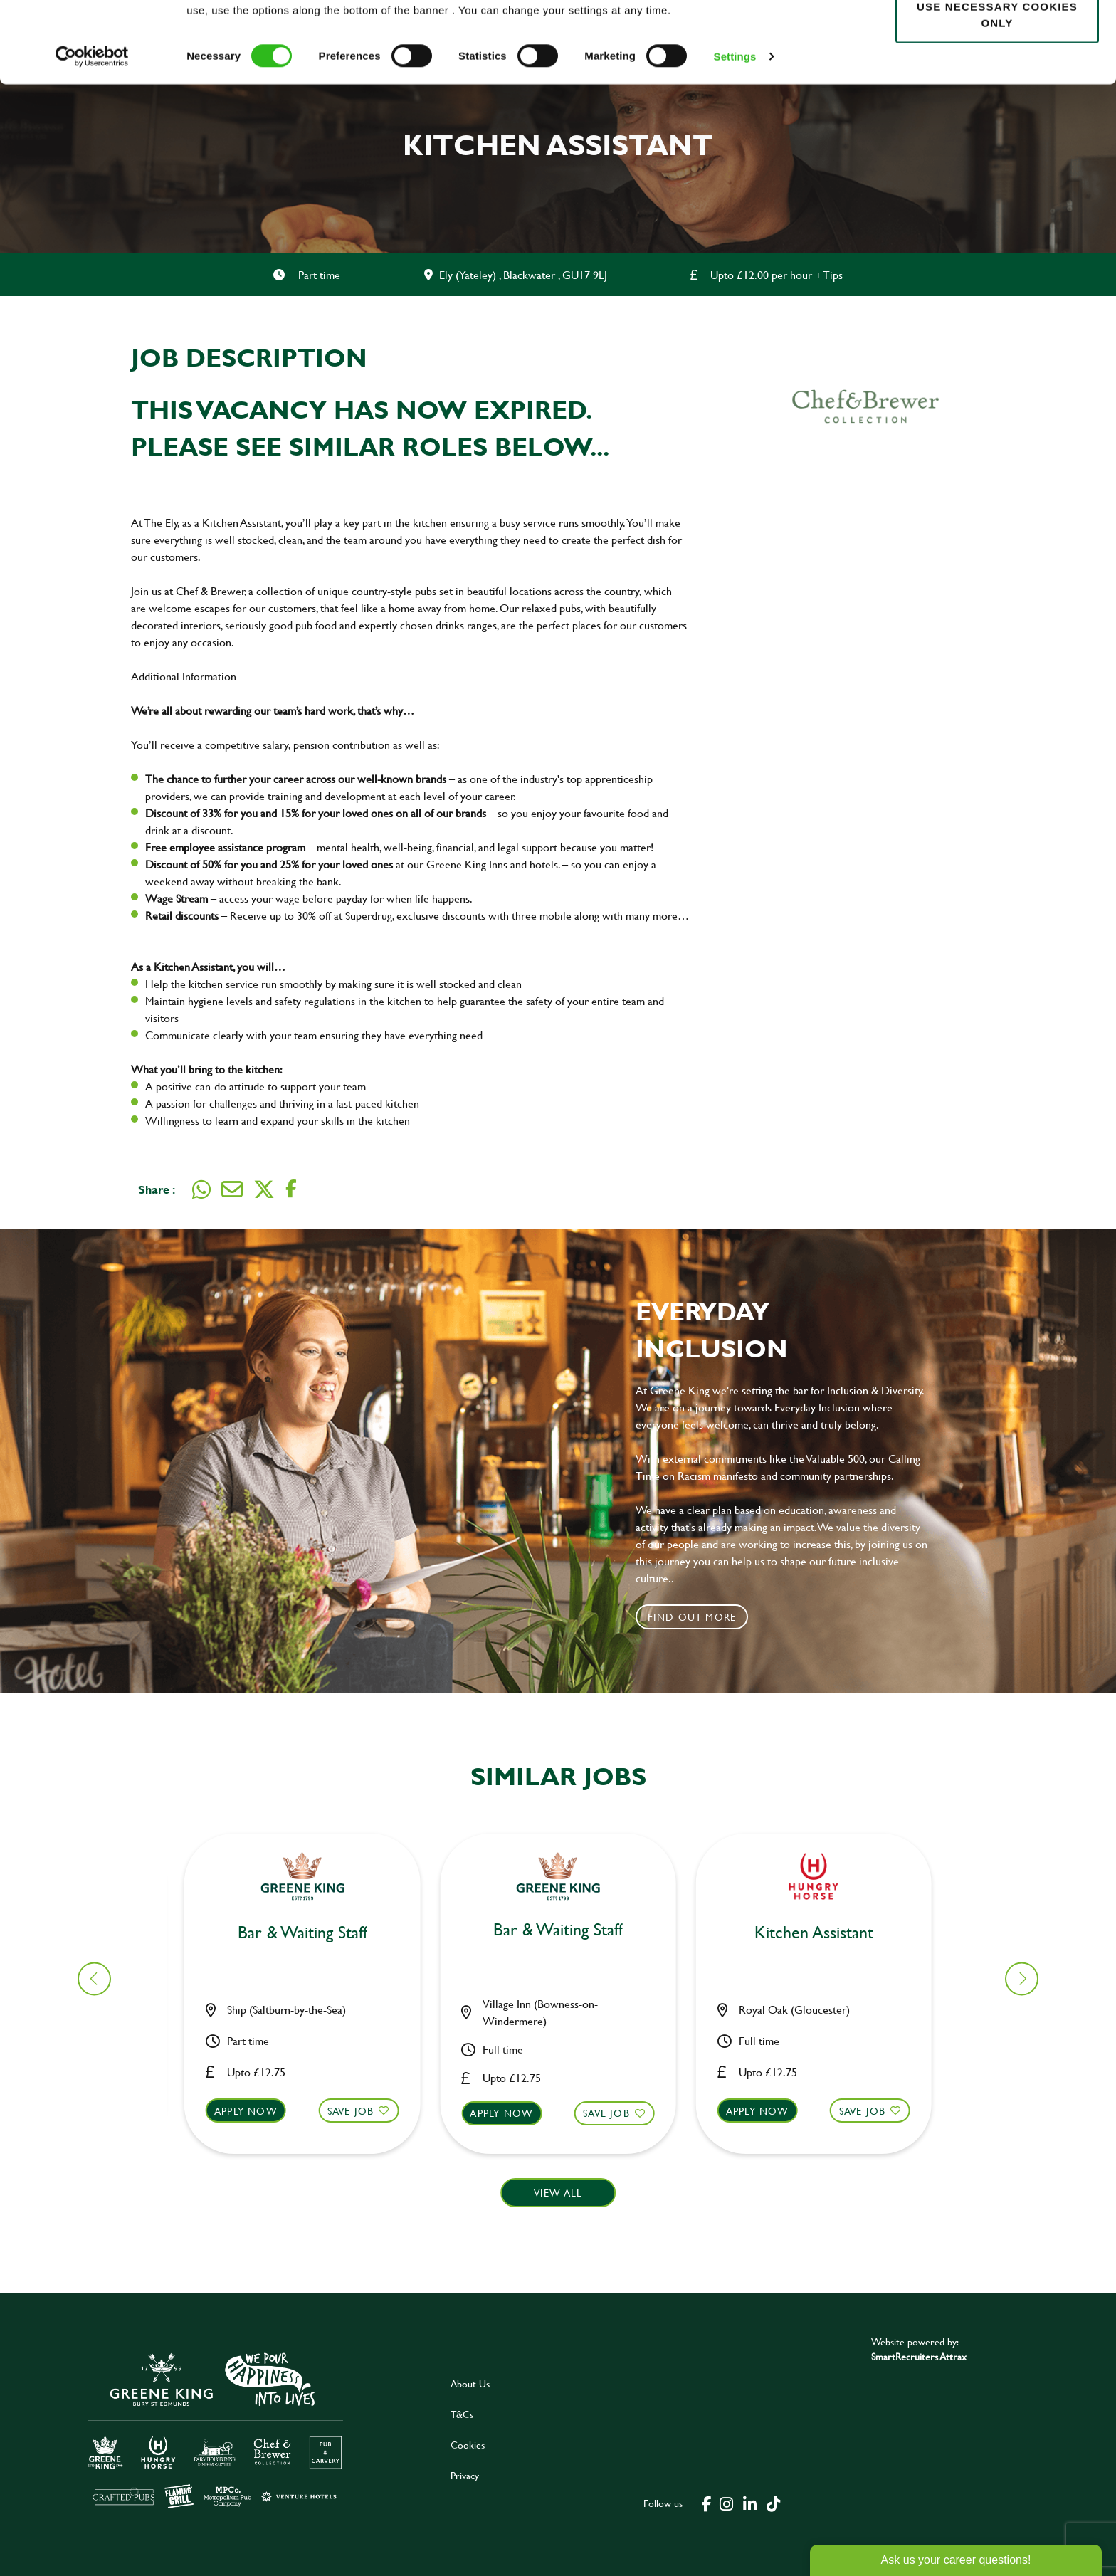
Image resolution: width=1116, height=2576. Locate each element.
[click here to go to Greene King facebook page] (706, 2502)
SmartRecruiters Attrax (919, 2356)
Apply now (254, 2110)
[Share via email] (232, 1189)
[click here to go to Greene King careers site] (215, 2429)
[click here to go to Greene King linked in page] (750, 2502)
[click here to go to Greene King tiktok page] (773, 2502)
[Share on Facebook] (291, 1189)
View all (558, 2192)
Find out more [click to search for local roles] (692, 1616)
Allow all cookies (996, 37)
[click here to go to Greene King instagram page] (726, 2502)
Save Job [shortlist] (359, 2110)
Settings (735, 132)
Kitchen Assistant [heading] (310, 1933)
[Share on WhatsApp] (201, 1189)
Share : (156, 1189)
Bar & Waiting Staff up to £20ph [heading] (566, 1943)
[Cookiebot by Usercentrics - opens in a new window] (92, 132)
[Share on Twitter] (264, 1189)
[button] (310, 2124)
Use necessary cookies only (997, 90)
